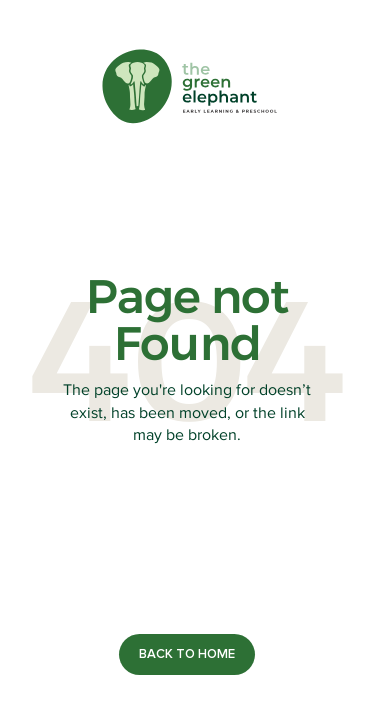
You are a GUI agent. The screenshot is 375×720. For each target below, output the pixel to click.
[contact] (187, 654)
